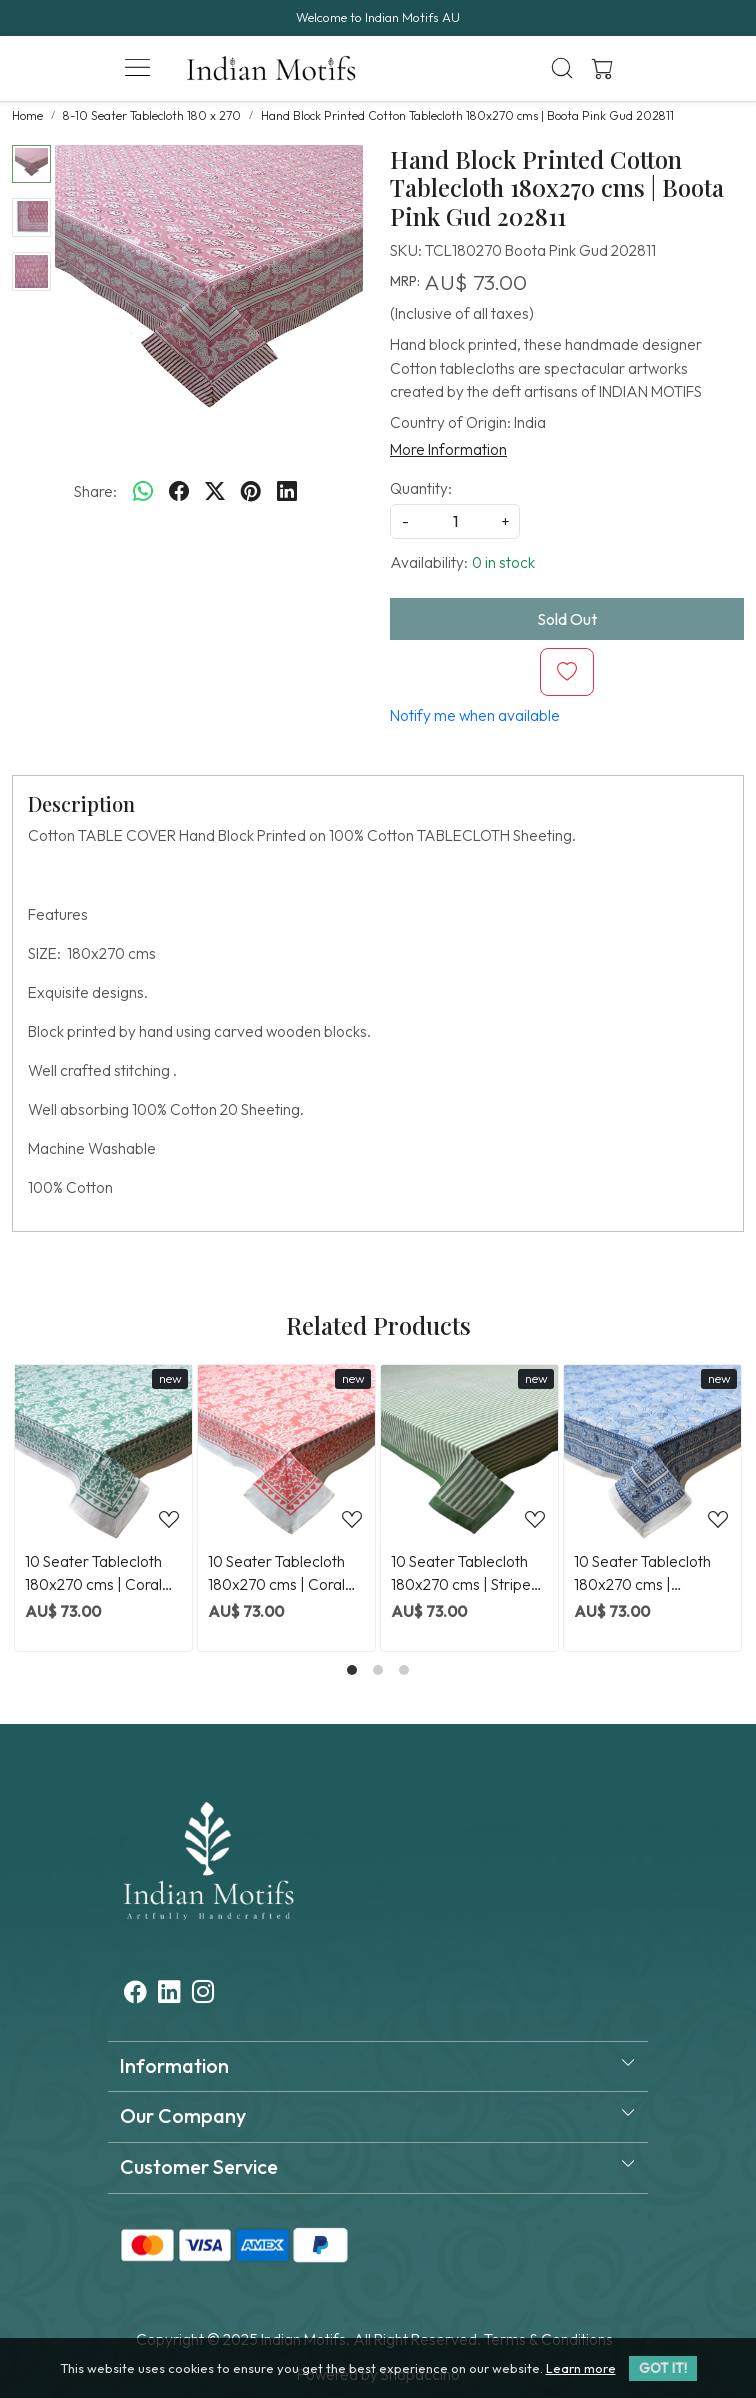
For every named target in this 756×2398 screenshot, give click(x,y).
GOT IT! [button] (663, 2368)
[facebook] (179, 492)
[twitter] (215, 492)
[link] (562, 68)
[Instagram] (203, 1994)
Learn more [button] (581, 2368)
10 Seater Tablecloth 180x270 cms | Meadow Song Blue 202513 (642, 1574)
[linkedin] (287, 492)
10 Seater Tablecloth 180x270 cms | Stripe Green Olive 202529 (461, 1574)
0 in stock (503, 562)
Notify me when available (475, 715)
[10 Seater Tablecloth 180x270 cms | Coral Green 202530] (103, 1453)
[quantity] (455, 521)
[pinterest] (251, 492)
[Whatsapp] (143, 492)
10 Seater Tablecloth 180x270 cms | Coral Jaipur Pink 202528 (276, 1574)
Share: (95, 491)
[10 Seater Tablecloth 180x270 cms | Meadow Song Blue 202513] (652, 1453)
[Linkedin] (169, 1994)
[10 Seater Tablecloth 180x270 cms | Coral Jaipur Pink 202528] (286, 1453)
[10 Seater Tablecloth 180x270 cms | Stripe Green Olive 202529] (469, 1453)
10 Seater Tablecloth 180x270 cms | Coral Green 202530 (93, 1574)
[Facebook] (135, 1994)
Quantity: (421, 488)
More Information (448, 449)
